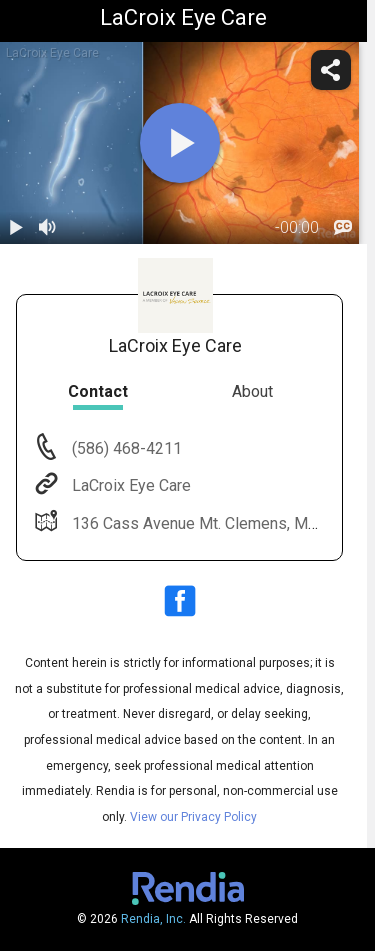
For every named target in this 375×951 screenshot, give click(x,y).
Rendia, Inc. (153, 919)
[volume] (48, 228)
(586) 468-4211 (125, 448)
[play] (180, 143)
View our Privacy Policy (193, 817)
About (252, 391)
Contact (98, 391)
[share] (331, 70)
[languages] (343, 228)
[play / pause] (16, 228)
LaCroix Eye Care (129, 485)
